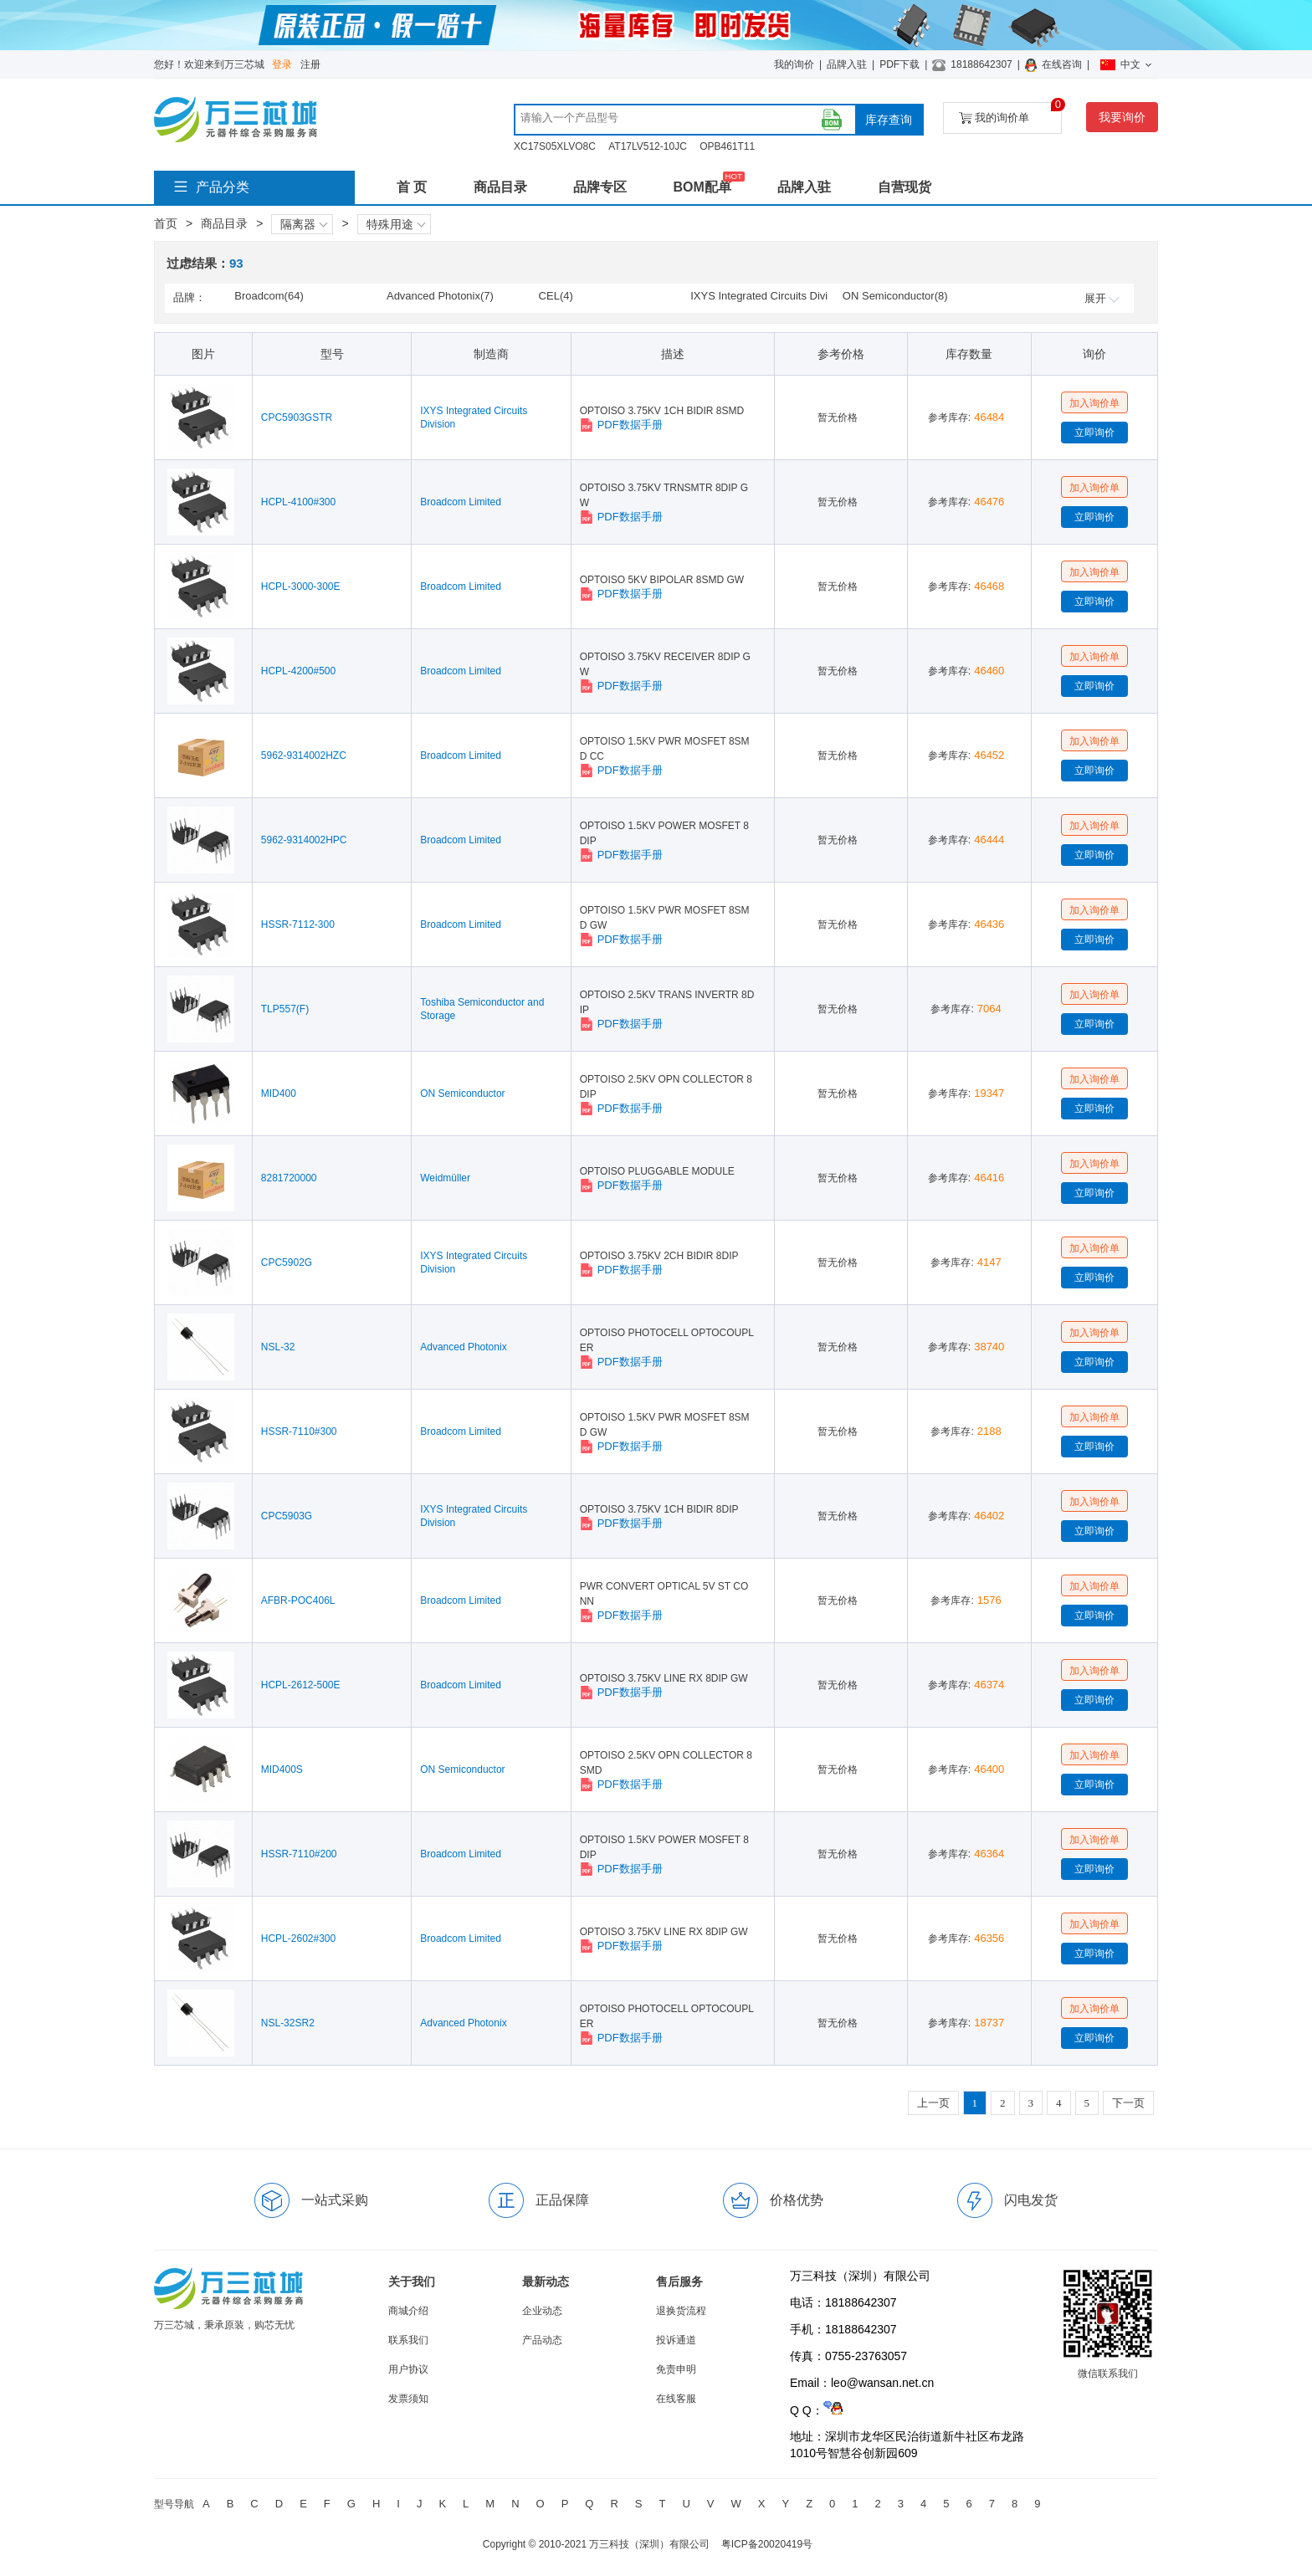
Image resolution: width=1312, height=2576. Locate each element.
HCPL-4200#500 (298, 671)
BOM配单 (701, 187)
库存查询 (888, 119)
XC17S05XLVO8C (555, 146)
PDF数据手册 (621, 425)
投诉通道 (676, 2340)
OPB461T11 (727, 146)
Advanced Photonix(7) (440, 295)
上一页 (933, 2103)
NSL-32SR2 (288, 2023)
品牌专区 (600, 187)
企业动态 (542, 2311)
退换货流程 (681, 2311)
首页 (165, 223)
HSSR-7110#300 (299, 1431)
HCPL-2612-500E (301, 1685)
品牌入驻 (847, 64)
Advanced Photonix (463, 1347)
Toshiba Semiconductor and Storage (482, 1009)
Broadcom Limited (460, 502)
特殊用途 (395, 224)
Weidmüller (445, 1178)
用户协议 (408, 2369)
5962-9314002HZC (303, 755)
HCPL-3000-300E (301, 586)
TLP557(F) (285, 1009)
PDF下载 (899, 64)
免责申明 (676, 2369)
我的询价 (794, 64)
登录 (282, 64)
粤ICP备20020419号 (766, 2544)
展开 (1102, 298)
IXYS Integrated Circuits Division (473, 417)
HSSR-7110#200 (299, 1854)
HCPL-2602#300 (298, 1938)
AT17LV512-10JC (647, 146)
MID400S (282, 1769)
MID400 (278, 1093)
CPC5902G (286, 1262)
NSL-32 (278, 1347)
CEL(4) (556, 295)
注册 (310, 64)
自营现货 (904, 187)
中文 (1125, 64)
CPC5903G (286, 1516)
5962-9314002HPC (304, 840)
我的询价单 (1010, 113)
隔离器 (303, 224)
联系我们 (408, 2340)
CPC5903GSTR (296, 417)
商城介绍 (408, 2311)
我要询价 (1122, 117)
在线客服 (676, 2398)
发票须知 (408, 2398)
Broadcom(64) (268, 295)
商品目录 (500, 187)
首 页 (412, 187)
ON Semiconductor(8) (895, 295)
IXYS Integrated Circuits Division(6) (759, 297)
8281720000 (289, 1178)
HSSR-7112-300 (298, 924)
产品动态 (542, 2340)
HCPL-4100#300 (298, 502)
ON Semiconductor (462, 1093)
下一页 (1128, 2103)
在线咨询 (1062, 64)
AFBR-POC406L (298, 1600)
